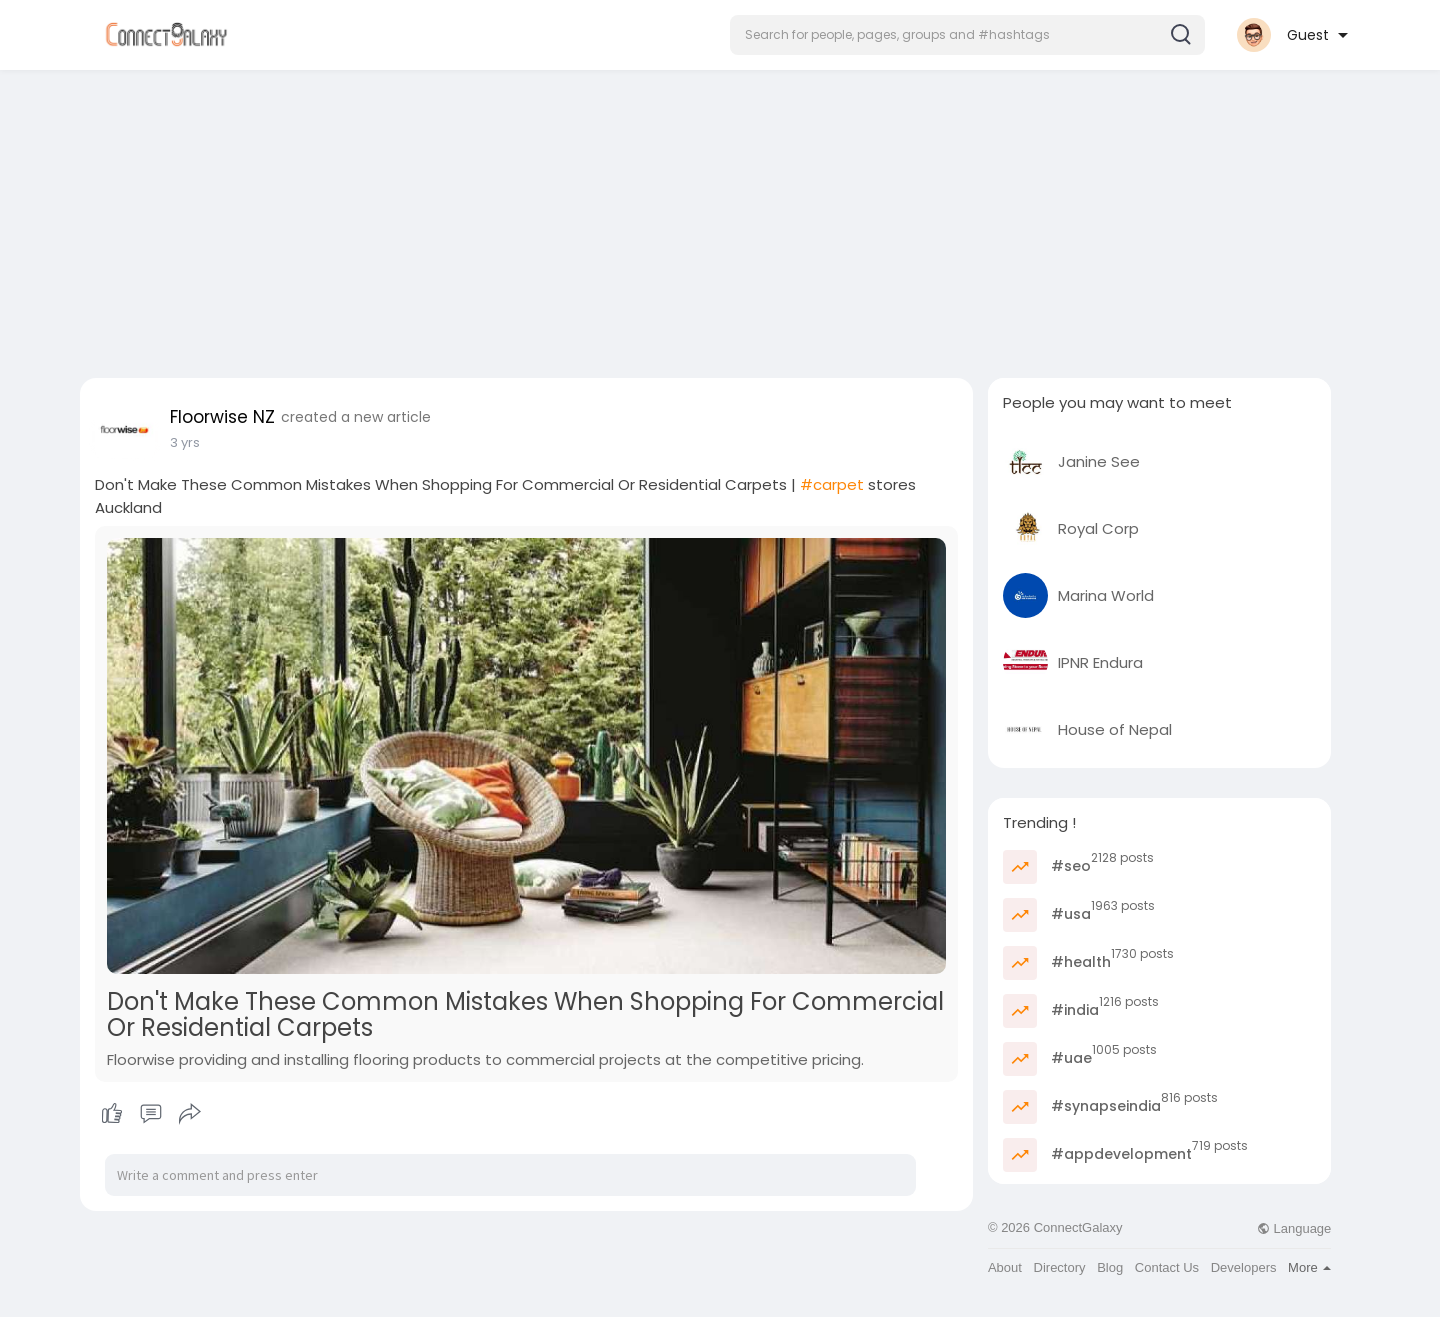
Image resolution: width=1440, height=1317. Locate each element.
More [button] (1309, 1267)
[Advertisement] (720, 218)
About (1005, 1267)
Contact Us (1167, 1267)
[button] (967, 35)
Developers (1244, 1267)
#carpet (832, 484)
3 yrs (185, 442)
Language (1294, 1228)
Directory (1060, 1267)
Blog (1110, 1267)
